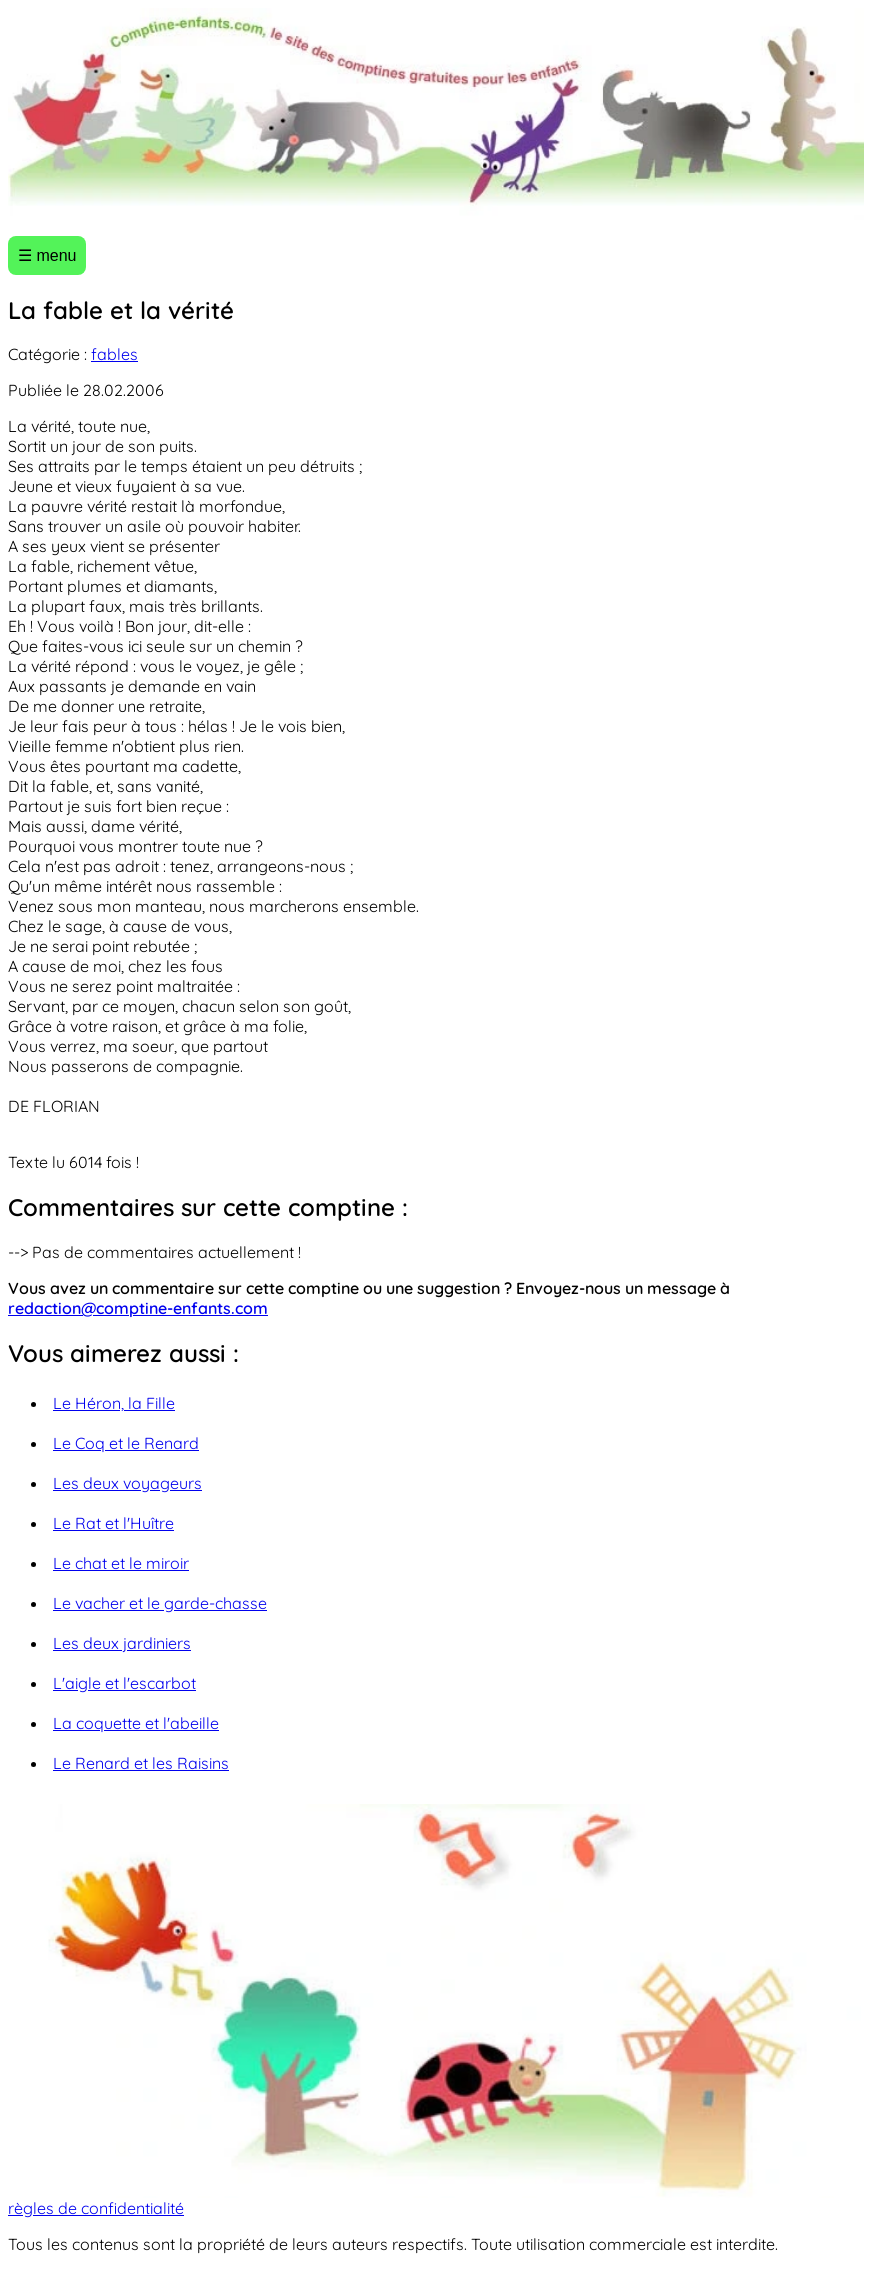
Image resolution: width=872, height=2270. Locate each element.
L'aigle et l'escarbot (124, 1683)
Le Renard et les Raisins (141, 1763)
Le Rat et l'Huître (113, 1523)
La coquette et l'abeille (136, 1723)
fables (114, 354)
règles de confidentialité (96, 2208)
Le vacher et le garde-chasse (160, 1603)
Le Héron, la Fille (114, 1403)
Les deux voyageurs (127, 1483)
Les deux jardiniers (122, 1643)
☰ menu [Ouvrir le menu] (47, 255)
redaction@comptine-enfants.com (138, 1308)
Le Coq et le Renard (126, 1443)
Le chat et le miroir (121, 1563)
